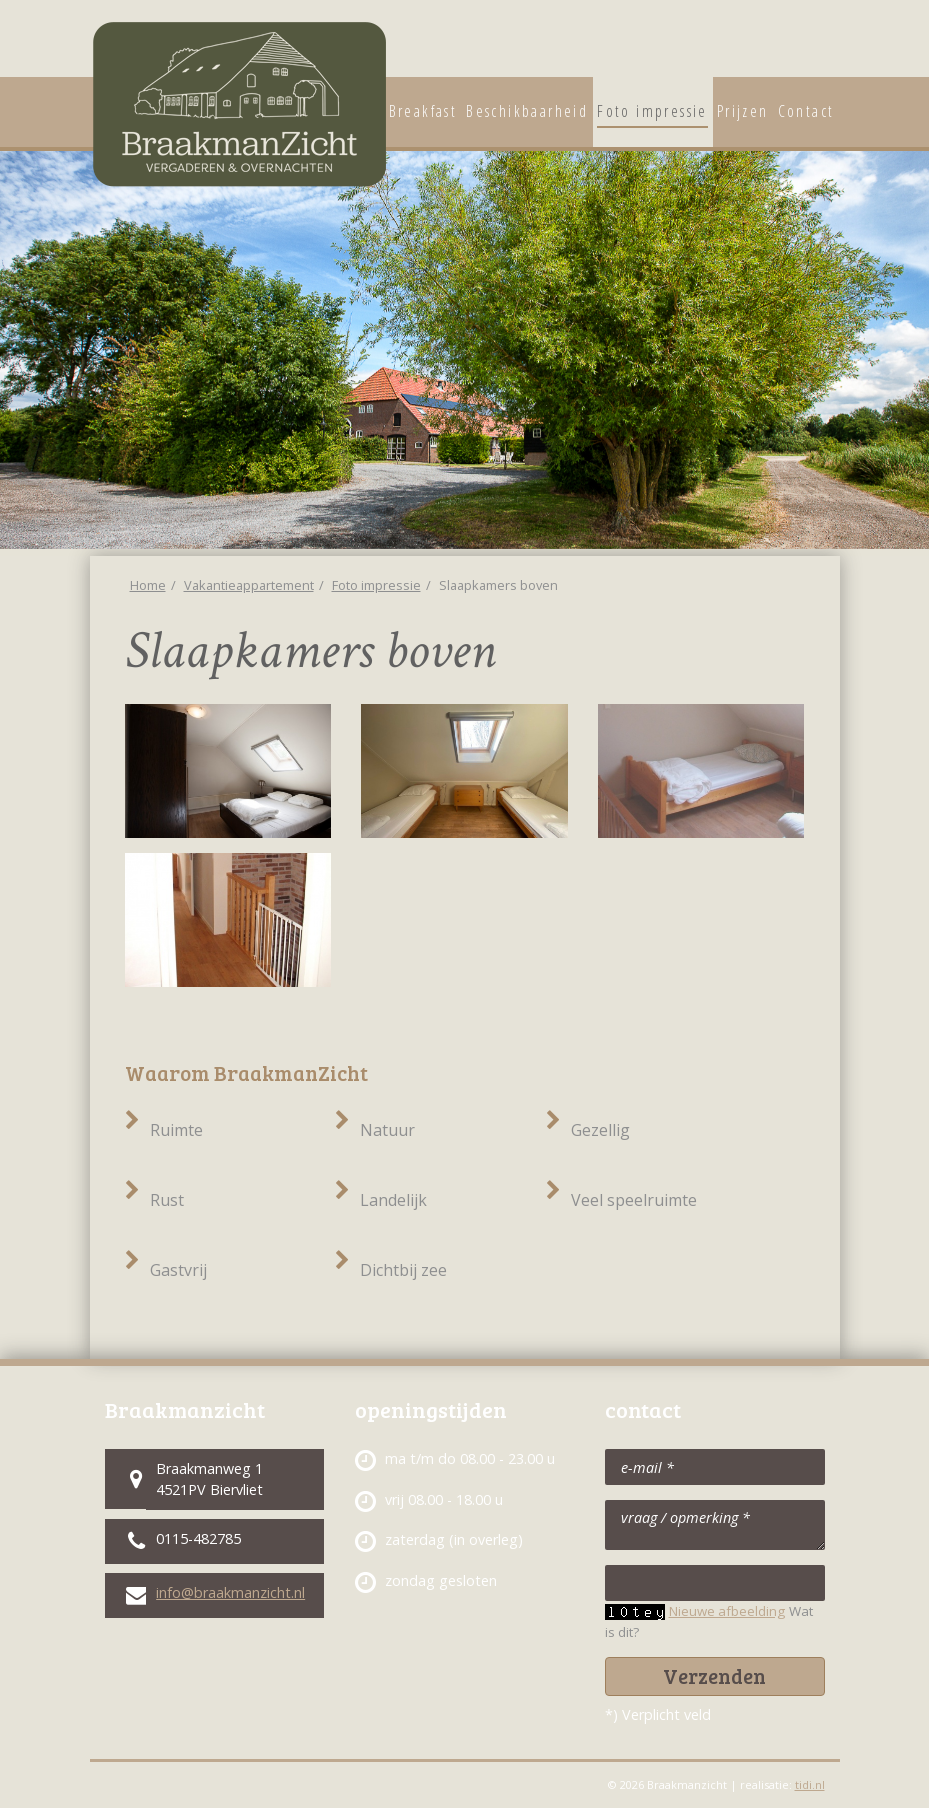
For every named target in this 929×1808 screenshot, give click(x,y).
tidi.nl (810, 1784)
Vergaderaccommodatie (818, 45)
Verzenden (714, 1676)
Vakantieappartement (774, 45)
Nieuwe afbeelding (727, 1611)
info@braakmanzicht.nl (230, 1592)
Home (148, 585)
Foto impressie (376, 585)
